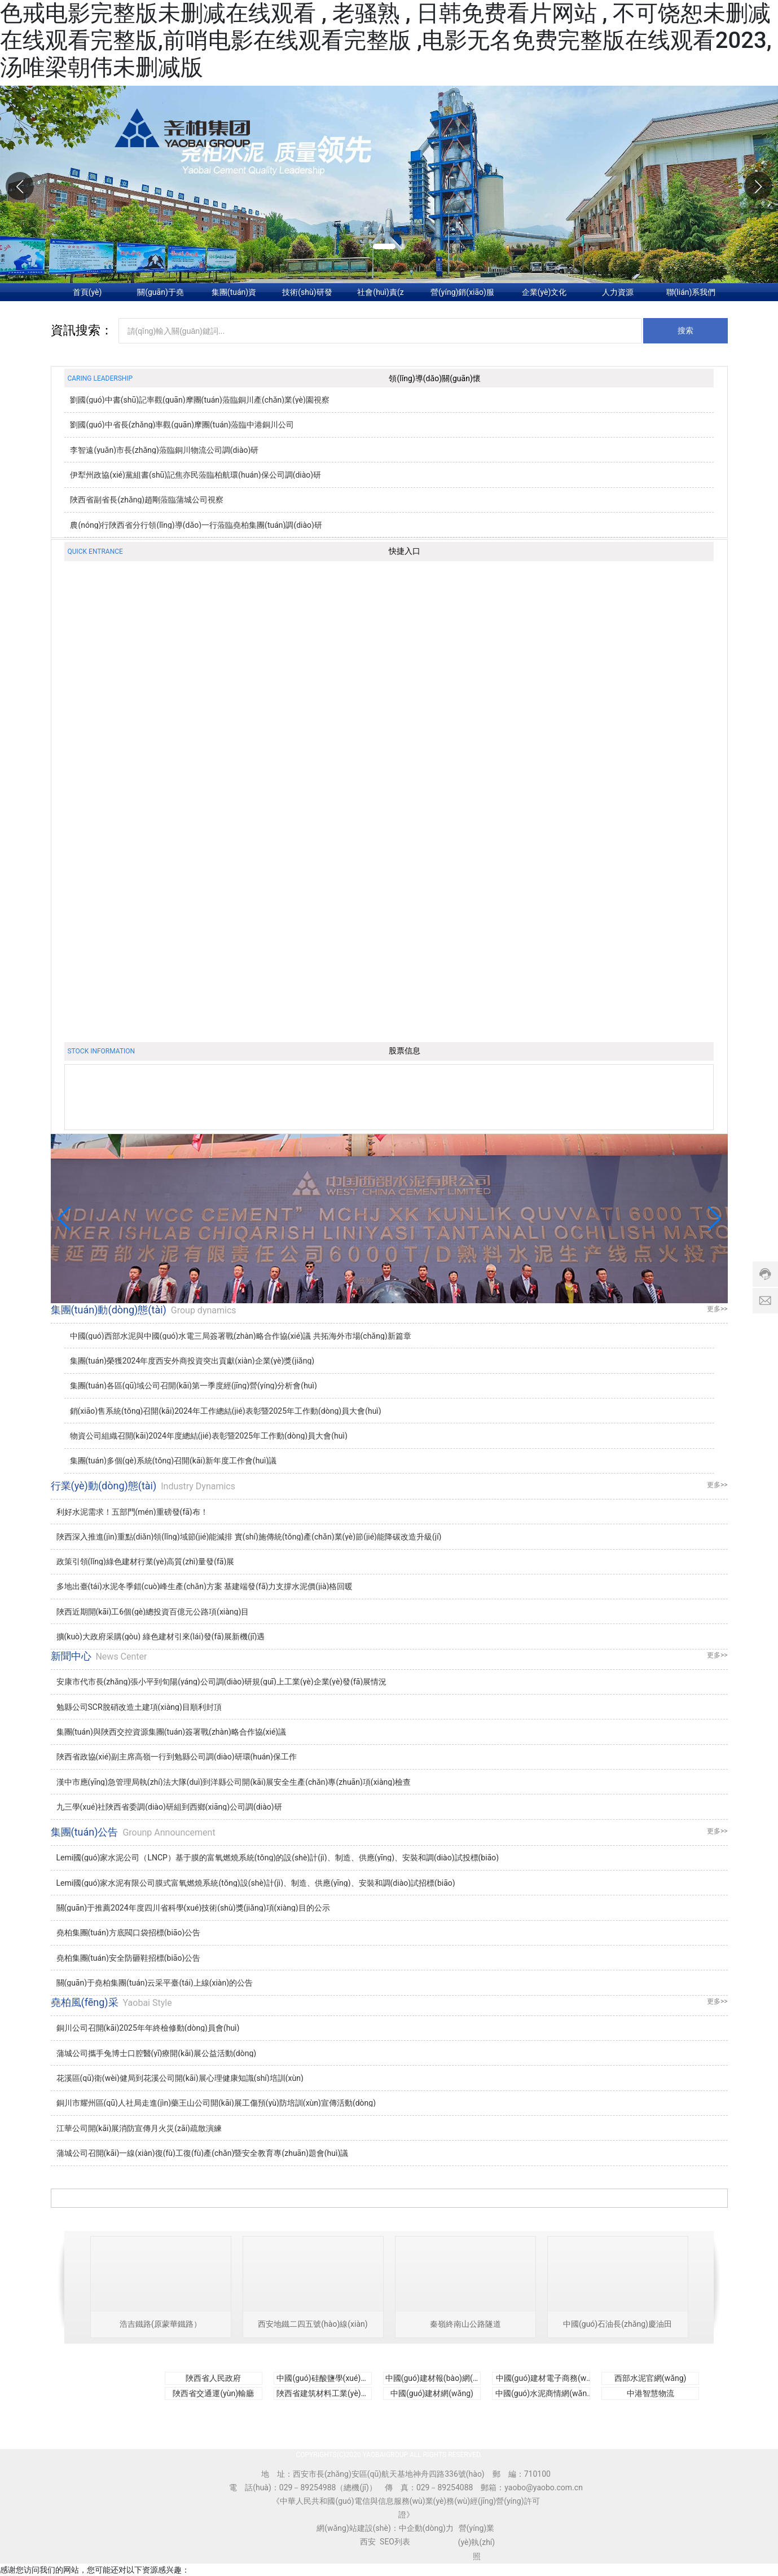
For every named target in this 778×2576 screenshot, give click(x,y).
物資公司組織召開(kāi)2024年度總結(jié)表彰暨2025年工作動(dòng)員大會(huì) (209, 1435)
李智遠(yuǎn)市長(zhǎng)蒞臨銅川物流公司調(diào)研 (164, 450)
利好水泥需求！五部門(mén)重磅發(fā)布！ (132, 1511)
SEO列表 (395, 2541)
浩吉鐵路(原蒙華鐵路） (160, 2323)
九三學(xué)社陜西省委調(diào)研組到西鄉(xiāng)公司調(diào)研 (169, 1806)
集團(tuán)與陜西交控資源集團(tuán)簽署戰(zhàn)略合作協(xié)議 (171, 1731)
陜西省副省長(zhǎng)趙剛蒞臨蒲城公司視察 (146, 499)
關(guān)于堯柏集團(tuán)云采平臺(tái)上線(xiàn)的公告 (154, 1982)
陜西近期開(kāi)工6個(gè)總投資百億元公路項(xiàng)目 (152, 1611)
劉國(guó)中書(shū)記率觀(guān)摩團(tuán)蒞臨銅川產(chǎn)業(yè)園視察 (199, 399)
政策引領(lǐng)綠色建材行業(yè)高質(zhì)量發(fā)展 (145, 1561)
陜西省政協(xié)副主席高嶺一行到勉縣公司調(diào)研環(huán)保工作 (176, 1756)
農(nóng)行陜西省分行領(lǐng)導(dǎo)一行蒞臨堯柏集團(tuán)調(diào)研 (196, 525)
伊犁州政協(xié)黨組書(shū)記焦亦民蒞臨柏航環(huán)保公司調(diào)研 (195, 474)
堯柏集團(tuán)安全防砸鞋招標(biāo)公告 (128, 1957)
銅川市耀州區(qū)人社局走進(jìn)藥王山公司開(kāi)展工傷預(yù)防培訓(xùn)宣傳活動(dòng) (216, 2102)
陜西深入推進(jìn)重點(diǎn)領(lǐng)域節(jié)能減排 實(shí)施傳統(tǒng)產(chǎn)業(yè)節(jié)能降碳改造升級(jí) (249, 1536)
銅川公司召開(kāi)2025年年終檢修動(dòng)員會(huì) (148, 2027)
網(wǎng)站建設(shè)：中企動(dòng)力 (385, 2528)
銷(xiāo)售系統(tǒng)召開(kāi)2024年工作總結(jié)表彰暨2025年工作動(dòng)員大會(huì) (225, 1410)
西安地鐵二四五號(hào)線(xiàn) (312, 2323)
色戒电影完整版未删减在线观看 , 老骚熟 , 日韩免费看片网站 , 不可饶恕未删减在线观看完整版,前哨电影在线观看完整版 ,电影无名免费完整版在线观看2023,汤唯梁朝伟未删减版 (386, 40)
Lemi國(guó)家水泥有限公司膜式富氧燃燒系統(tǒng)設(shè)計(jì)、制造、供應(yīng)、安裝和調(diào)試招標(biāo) (255, 1882)
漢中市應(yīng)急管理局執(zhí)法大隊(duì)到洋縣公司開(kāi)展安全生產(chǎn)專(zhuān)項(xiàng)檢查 (233, 1782)
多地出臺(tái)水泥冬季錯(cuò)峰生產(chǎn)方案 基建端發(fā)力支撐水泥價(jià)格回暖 (204, 1586)
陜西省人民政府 (213, 2378)
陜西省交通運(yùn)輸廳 (213, 2393)
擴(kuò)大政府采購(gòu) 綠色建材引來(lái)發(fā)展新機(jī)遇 (160, 1636)
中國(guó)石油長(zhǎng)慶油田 (617, 2323)
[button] (758, 186)
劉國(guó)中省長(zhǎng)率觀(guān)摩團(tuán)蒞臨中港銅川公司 (182, 424)
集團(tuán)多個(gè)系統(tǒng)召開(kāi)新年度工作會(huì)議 (173, 1460)
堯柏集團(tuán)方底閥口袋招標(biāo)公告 (128, 1932)
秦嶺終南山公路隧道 (465, 2323)
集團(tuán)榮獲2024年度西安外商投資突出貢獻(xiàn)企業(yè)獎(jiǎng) (192, 1360)
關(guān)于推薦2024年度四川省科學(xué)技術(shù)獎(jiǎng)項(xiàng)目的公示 (193, 1907)
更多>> (717, 1309)
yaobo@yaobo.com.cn (543, 2487)
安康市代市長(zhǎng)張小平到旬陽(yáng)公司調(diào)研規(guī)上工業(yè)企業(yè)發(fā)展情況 (221, 1681)
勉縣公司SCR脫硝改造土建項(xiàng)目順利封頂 (139, 1707)
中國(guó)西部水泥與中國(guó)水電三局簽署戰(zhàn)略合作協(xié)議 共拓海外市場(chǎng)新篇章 (240, 1335)
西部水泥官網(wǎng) (650, 2378)
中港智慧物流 (650, 2393)
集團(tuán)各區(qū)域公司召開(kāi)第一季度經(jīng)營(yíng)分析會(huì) (193, 1385)
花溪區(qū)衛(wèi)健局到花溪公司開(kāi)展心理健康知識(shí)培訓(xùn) (180, 2078)
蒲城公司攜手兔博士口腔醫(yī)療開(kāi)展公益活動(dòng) (156, 2053)
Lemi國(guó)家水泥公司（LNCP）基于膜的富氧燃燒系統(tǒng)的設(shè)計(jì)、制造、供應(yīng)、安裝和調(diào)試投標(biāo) (277, 1857)
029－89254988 (307, 2487)
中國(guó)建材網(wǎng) (431, 2393)
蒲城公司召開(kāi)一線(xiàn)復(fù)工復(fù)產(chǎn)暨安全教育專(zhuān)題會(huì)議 (202, 2153)
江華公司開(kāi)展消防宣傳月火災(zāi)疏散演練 (139, 2128)
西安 (368, 2541)
